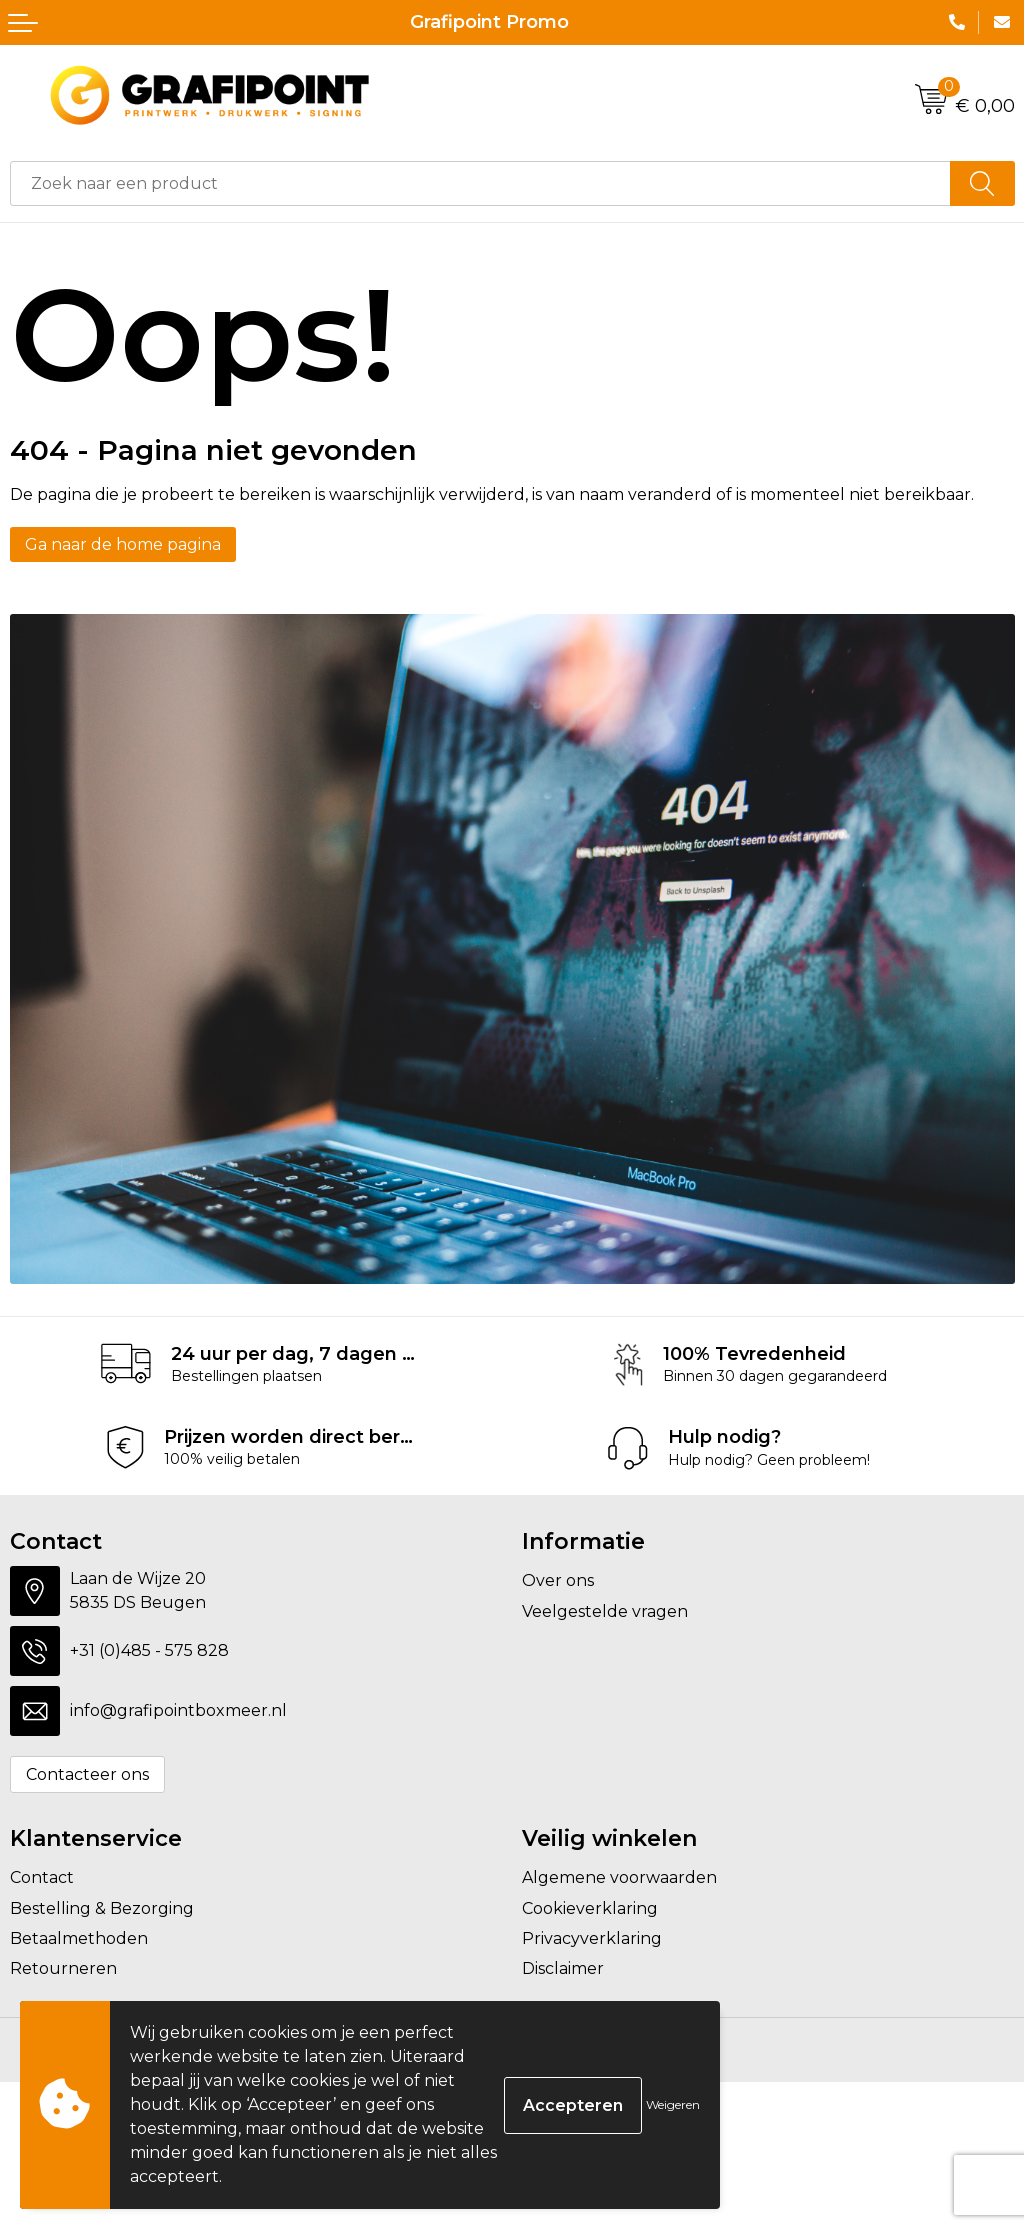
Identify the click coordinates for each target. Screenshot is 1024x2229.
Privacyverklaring (592, 1938)
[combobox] (480, 183)
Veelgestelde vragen (605, 1611)
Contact (42, 1877)
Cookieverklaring (590, 1908)
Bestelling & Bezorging (102, 1908)
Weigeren (673, 2104)
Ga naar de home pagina (123, 544)
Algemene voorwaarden (619, 1877)
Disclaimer (563, 1968)
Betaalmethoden (79, 1938)
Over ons (558, 1580)
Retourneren (63, 1968)
